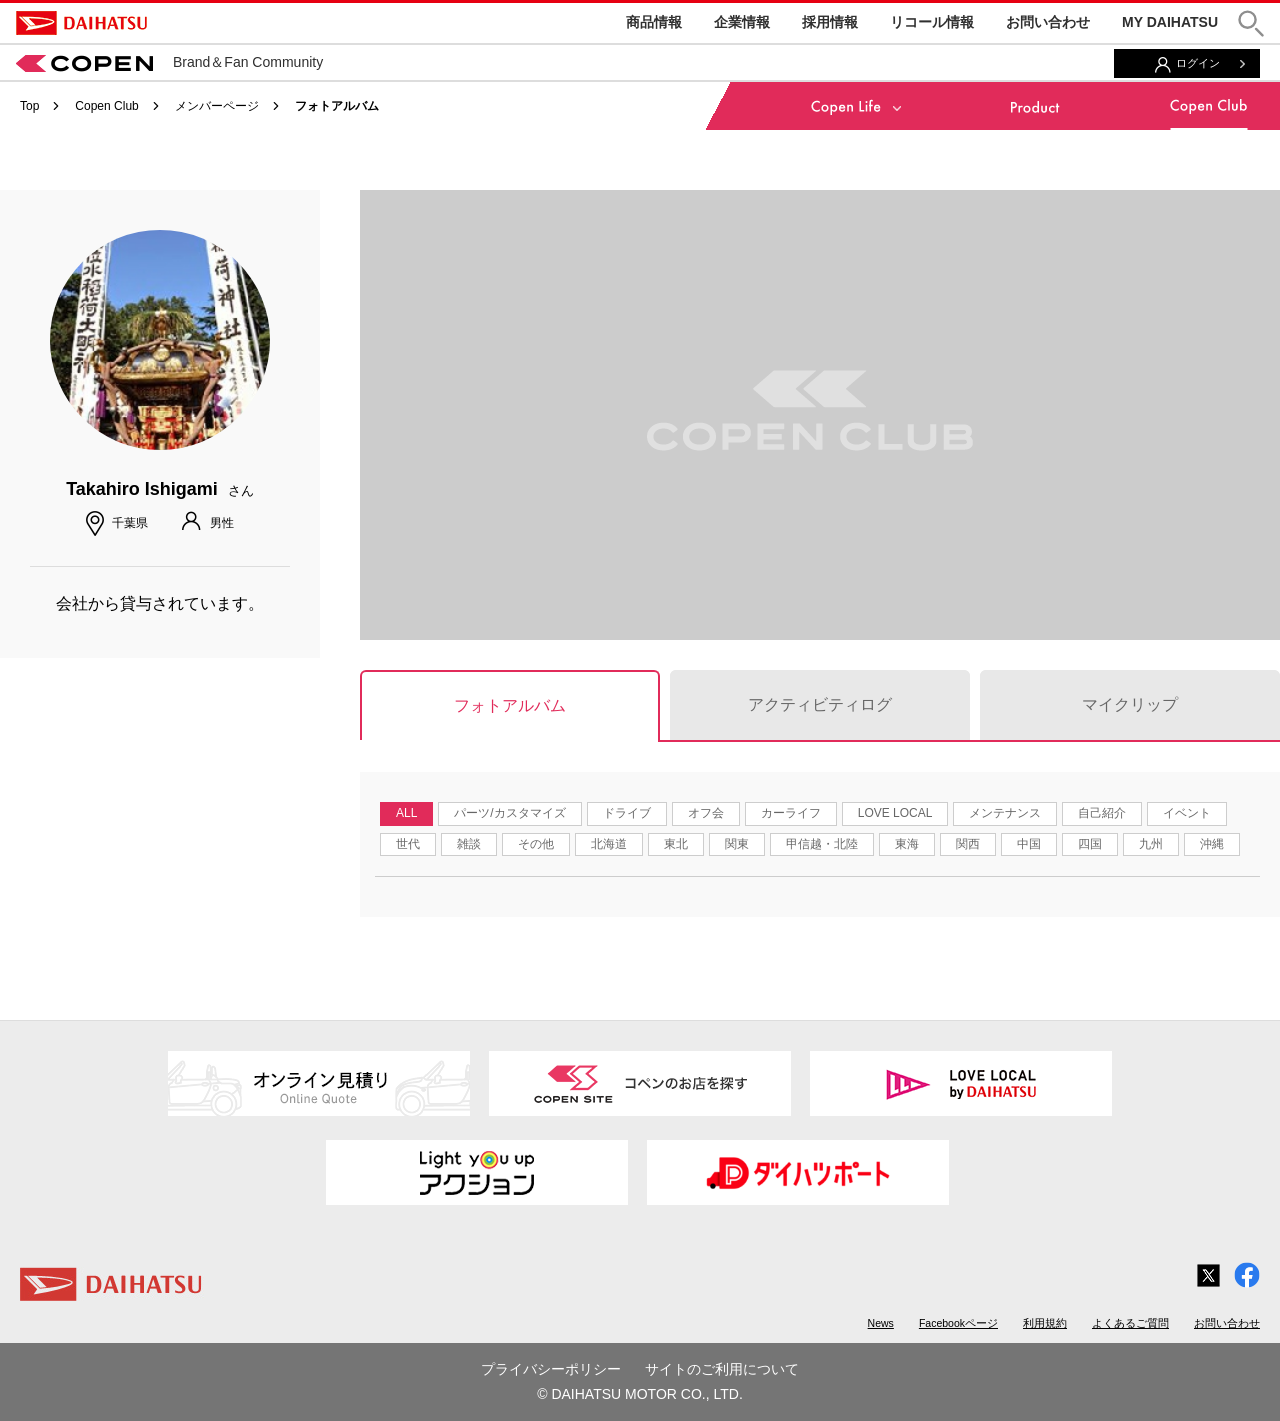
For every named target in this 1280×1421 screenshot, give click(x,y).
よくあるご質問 (1130, 1323)
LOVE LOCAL (895, 813)
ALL (406, 813)
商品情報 (654, 22)
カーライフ (791, 813)
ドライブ (627, 813)
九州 (1151, 844)
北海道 (609, 844)
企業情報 (742, 22)
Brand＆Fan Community (169, 62)
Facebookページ (958, 1323)
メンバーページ (217, 106)
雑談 (469, 844)
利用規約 (1045, 1323)
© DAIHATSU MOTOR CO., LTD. (640, 1394)
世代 (408, 844)
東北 (676, 844)
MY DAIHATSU (1170, 22)
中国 (1029, 844)
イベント (1187, 813)
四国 (1090, 844)
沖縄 (1212, 844)
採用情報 (830, 22)
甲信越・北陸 (822, 844)
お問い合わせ (1048, 22)
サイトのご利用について (722, 1369)
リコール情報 (932, 22)
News (881, 1323)
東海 (907, 844)
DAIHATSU (81, 23)
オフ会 (706, 813)
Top (29, 106)
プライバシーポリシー (551, 1369)
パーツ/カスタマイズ (509, 813)
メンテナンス (1005, 813)
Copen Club (106, 106)
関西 (968, 844)
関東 (737, 844)
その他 (536, 844)
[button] (1251, 23)
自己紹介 (1102, 813)
